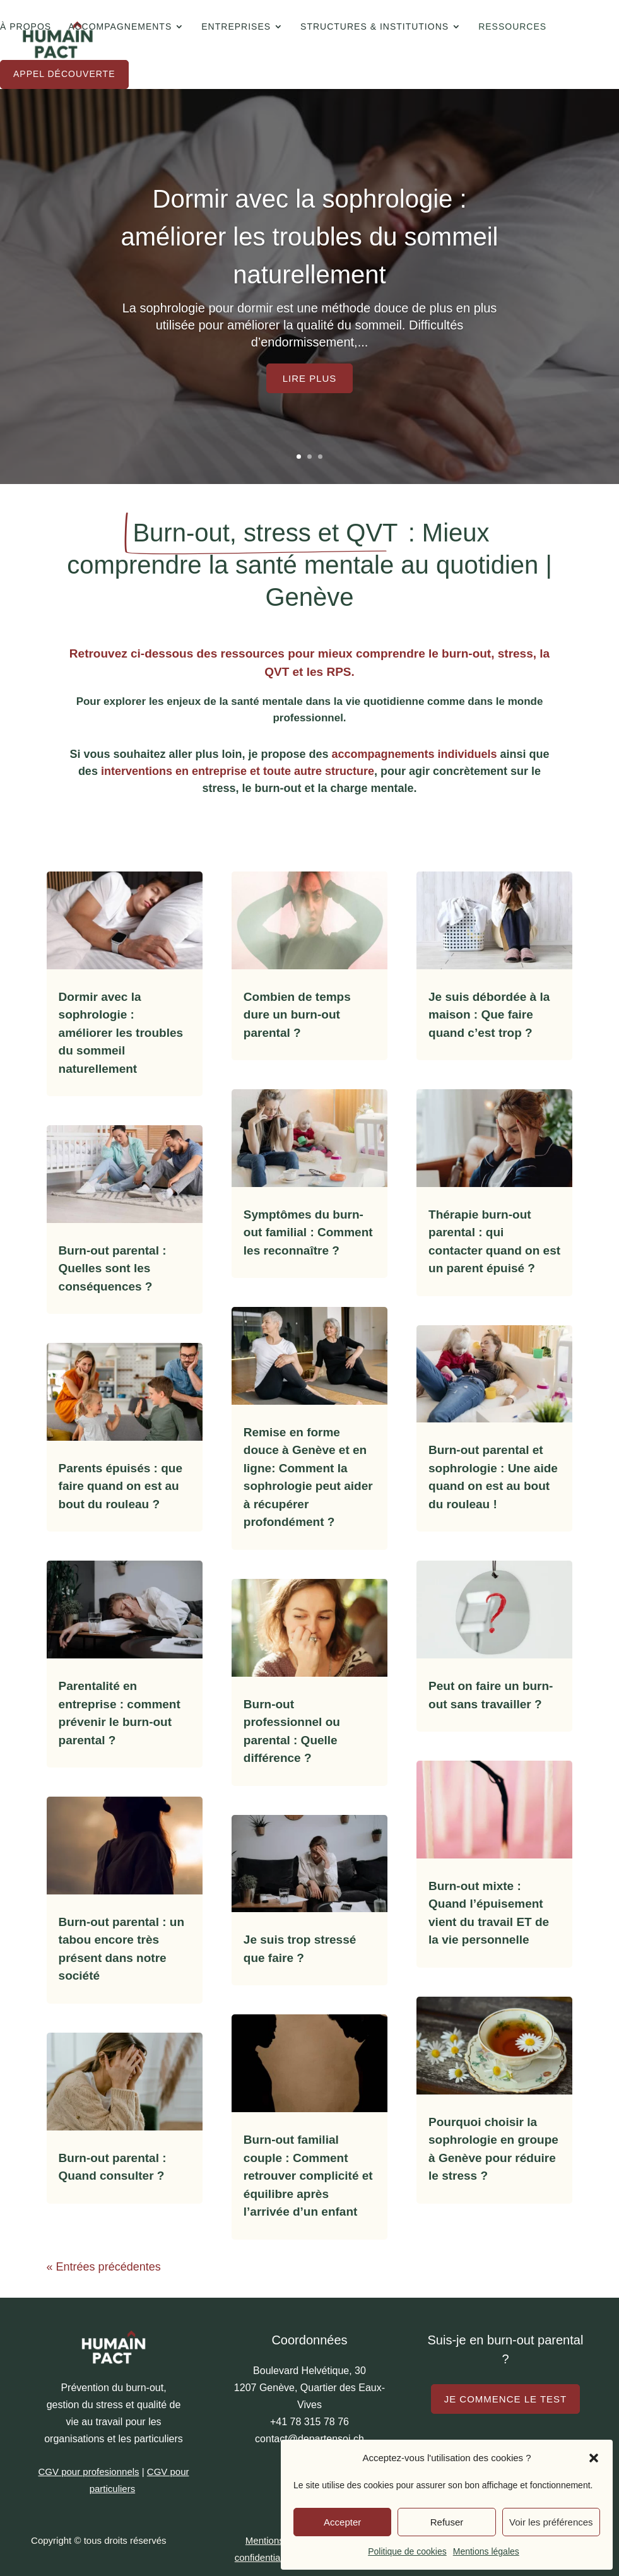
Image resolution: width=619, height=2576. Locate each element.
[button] (593, 2458)
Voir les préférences (551, 2522)
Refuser (447, 2522)
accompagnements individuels (414, 754)
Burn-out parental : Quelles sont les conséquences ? (113, 1268)
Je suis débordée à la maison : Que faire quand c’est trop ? (489, 1014)
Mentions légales (486, 2551)
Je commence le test (505, 2399)
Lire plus (310, 378)
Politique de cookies (407, 2551)
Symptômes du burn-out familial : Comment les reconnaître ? (308, 1232)
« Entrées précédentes (104, 2266)
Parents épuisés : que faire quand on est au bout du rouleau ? (120, 1486)
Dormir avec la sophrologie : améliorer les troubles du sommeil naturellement (309, 236)
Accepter (342, 2522)
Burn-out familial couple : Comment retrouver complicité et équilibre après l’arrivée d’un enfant (308, 2175)
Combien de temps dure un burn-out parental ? (297, 1014)
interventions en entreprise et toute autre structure (237, 771)
